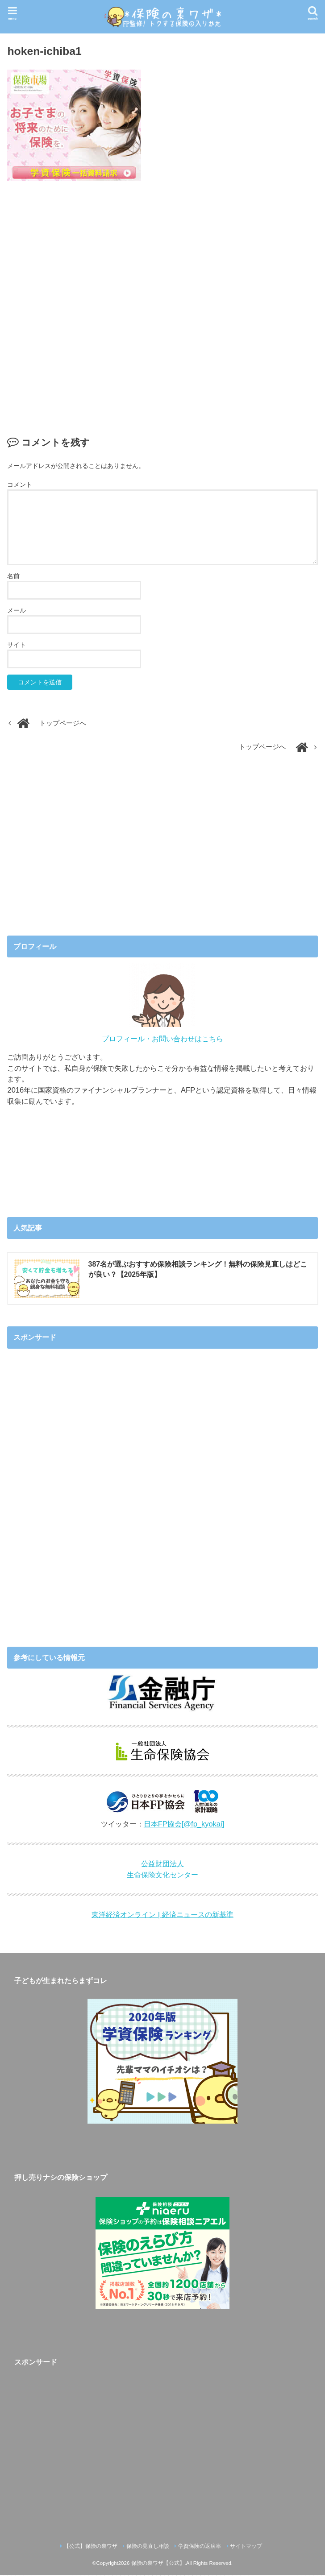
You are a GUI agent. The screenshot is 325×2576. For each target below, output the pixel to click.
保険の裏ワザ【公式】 (158, 2564)
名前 (13, 576)
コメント (19, 484)
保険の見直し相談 (147, 2547)
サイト (16, 644)
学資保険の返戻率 (199, 2547)
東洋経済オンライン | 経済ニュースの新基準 (162, 1915)
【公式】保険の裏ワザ (90, 2547)
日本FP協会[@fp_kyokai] (184, 1825)
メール (16, 610)
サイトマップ (246, 2547)
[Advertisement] (163, 299)
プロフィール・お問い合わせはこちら (162, 1039)
